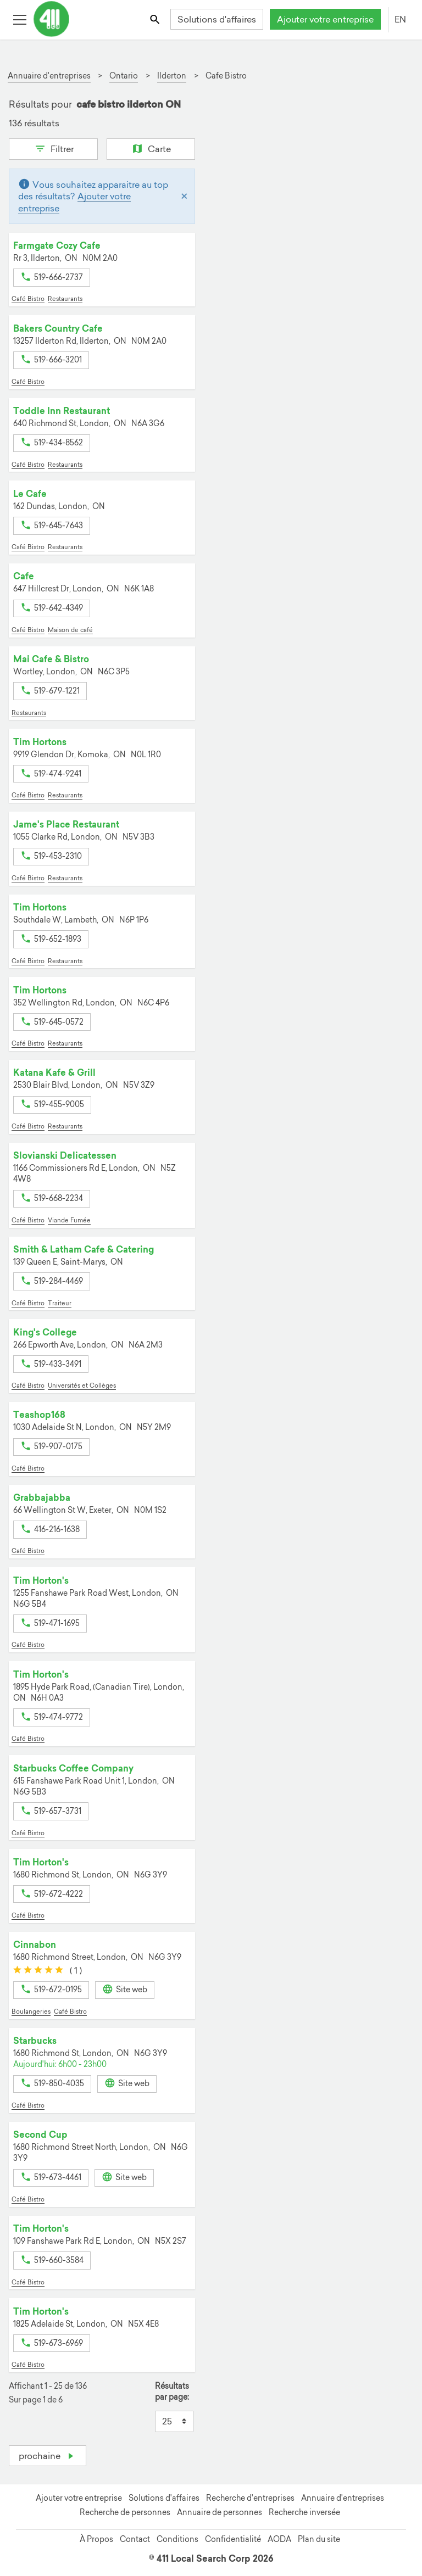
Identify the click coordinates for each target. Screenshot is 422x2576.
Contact (135, 2539)
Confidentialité (233, 2539)
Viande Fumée (69, 1220)
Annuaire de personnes (219, 2512)
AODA (279, 2539)
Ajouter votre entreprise (325, 19)
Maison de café (70, 630)
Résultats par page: (172, 2392)
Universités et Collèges (82, 1385)
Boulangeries (31, 2011)
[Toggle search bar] (155, 19)
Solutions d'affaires (216, 19)
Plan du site (319, 2539)
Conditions (177, 2539)
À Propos (96, 2539)
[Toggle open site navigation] (19, 19)
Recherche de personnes (125, 2512)
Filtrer (53, 147)
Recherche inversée (304, 2512)
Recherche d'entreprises (250, 2498)
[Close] (184, 196)
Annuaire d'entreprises (342, 2498)
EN (400, 19)
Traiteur (59, 1303)
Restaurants (65, 299)
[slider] (38, 1970)
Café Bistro (28, 299)
